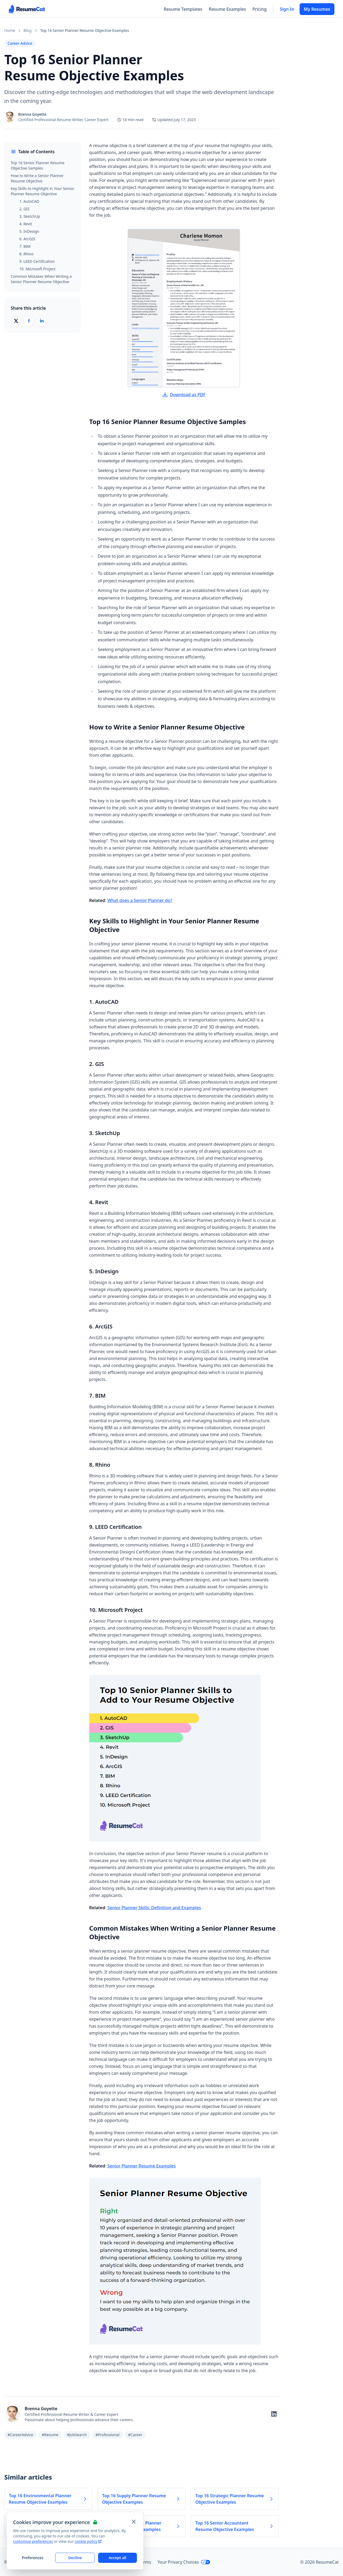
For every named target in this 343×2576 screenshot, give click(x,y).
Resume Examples (227, 9)
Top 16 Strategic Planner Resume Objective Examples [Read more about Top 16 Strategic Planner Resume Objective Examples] (234, 2499)
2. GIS (24, 208)
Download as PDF (183, 395)
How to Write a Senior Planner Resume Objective (37, 178)
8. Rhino (26, 253)
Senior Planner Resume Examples (141, 2166)
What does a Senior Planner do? (139, 900)
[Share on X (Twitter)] (16, 321)
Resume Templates (183, 9)
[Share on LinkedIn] (41, 321)
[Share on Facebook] (29, 321)
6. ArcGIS (27, 238)
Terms (145, 2562)
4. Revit (25, 223)
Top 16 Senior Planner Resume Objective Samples (37, 165)
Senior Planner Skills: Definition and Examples (154, 1908)
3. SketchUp (29, 216)
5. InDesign (29, 231)
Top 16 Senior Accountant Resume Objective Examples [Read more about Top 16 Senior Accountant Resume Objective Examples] (234, 2526)
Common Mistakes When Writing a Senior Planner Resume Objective (41, 279)
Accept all (117, 2557)
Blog (28, 30)
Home (9, 30)
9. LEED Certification (37, 261)
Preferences (32, 2557)
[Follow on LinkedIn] (274, 2414)
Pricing (259, 9)
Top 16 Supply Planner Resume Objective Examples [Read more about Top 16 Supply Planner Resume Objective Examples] (141, 2499)
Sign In (287, 9)
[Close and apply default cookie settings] (133, 2521)
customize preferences (33, 2541)
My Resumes (317, 9)
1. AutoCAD (29, 201)
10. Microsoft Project (37, 268)
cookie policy (88, 2541)
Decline (75, 2557)
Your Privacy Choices (184, 2562)
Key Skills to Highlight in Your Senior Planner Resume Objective (42, 191)
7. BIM (25, 246)
